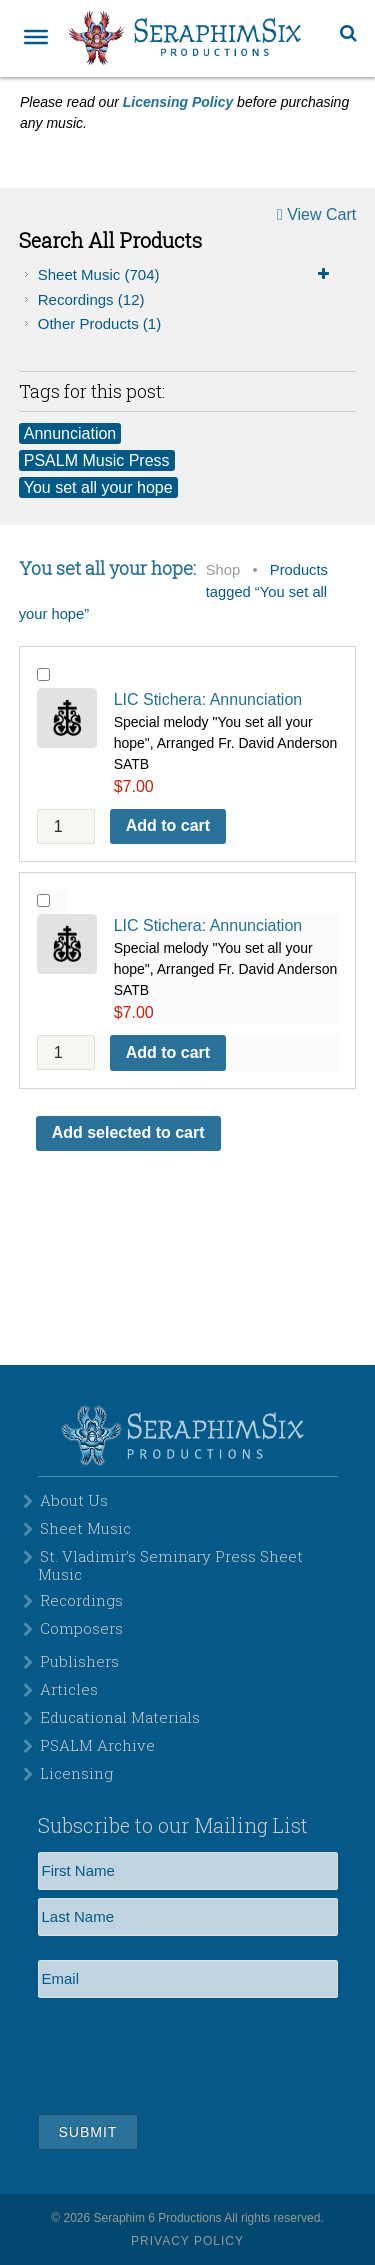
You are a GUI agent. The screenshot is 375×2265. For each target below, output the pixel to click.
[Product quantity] (66, 826)
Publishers (79, 1661)
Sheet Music (187, 275)
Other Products (99, 323)
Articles (69, 1689)
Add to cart (168, 825)
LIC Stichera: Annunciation (208, 699)
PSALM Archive (97, 1745)
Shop (223, 570)
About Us (74, 1500)
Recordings (91, 299)
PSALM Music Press (97, 460)
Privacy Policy (187, 2241)
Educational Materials (120, 1717)
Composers (81, 1628)
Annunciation (70, 433)
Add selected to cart (128, 1132)
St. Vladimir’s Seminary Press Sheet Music (170, 1565)
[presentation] (190, 2053)
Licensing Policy (178, 102)
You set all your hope (98, 487)
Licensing (76, 1773)
